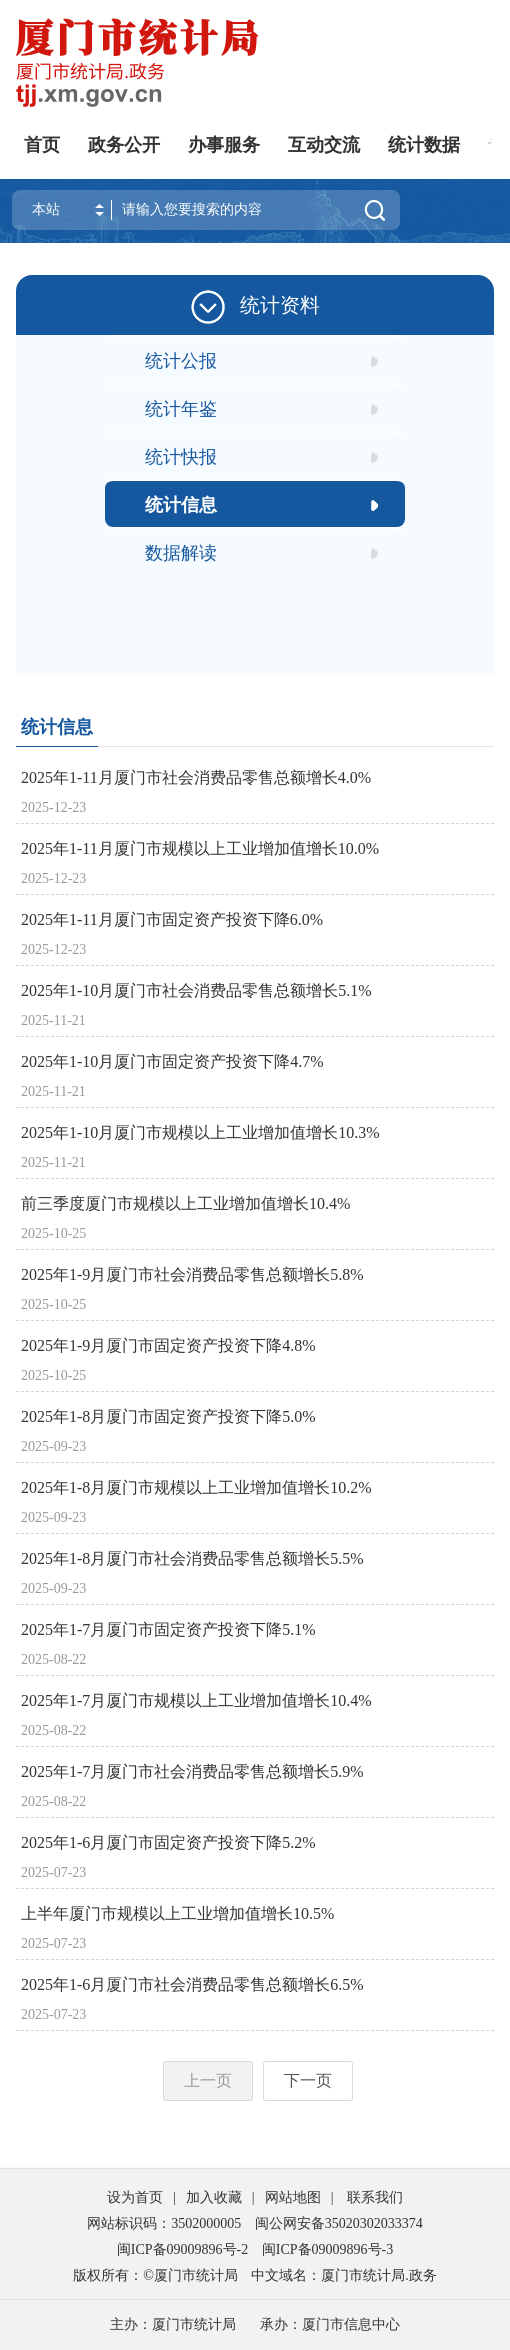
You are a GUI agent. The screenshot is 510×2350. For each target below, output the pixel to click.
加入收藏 (214, 2197)
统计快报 (181, 457)
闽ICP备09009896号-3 (327, 2249)
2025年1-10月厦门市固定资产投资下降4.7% (172, 1061)
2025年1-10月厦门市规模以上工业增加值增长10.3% (200, 1132)
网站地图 (293, 2197)
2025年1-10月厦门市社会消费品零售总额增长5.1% (196, 990)
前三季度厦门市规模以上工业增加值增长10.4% (185, 1203)
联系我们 (375, 2197)
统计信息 (181, 505)
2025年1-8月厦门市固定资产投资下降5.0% (168, 1416)
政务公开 (124, 145)
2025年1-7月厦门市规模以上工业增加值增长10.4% (196, 1700)
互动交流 (324, 145)
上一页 (208, 2080)
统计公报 (181, 361)
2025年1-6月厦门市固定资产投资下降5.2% (168, 1842)
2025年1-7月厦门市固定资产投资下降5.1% (168, 1629)
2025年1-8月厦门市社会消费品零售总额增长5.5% (192, 1558)
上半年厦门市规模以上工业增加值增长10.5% (177, 1913)
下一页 (308, 2080)
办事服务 (224, 145)
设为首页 (135, 2197)
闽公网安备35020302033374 (339, 2223)
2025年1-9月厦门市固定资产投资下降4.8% (168, 1345)
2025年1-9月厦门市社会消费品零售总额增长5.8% (192, 1274)
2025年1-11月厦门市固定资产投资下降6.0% (172, 919)
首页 (42, 145)
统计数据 (424, 145)
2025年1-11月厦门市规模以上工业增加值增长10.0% (200, 848)
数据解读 (181, 553)
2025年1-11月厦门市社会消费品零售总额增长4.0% (196, 777)
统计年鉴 (181, 409)
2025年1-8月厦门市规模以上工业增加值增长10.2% (196, 1487)
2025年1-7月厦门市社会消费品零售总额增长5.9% (192, 1771)
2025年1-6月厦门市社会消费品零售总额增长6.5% (192, 1984)
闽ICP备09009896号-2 (182, 2249)
